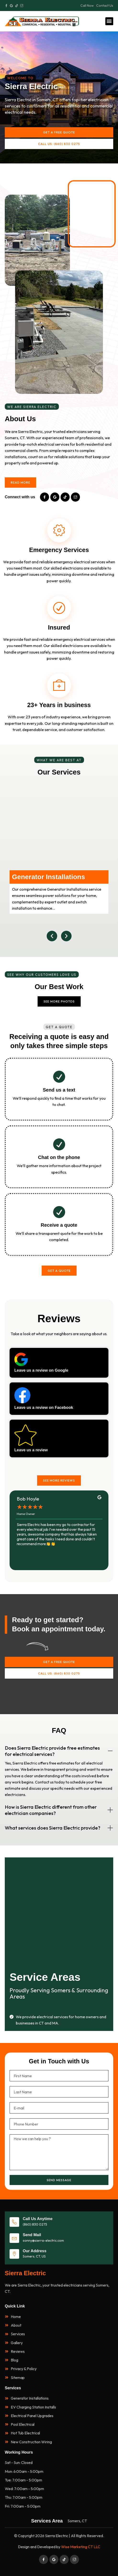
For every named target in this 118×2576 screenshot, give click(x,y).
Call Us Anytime (37, 2218)
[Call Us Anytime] (14, 2222)
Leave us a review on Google (41, 1370)
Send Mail (32, 2235)
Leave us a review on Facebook (43, 1407)
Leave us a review (31, 1450)
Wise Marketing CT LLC (80, 2546)
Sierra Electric (25, 2273)
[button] (109, 21)
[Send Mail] (14, 2238)
